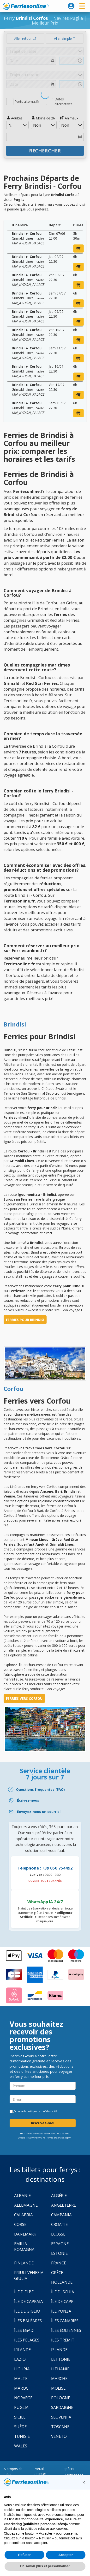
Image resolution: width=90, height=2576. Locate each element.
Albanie (22, 2195)
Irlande (22, 2349)
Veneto (59, 2436)
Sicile (19, 2417)
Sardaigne (62, 2407)
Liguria (22, 2369)
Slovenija (61, 2417)
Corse (20, 2224)
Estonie (59, 2253)
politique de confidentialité (42, 2111)
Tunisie (22, 2436)
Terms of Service (55, 2137)
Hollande (61, 2282)
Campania (61, 2214)
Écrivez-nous (28, 1800)
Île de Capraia (28, 2301)
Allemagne (26, 2205)
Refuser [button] (24, 2555)
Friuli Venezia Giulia (28, 2275)
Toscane (60, 2426)
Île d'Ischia (62, 2292)
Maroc (21, 2388)
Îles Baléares (28, 2320)
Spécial (69, 2468)
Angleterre (63, 2205)
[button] (84, 2482)
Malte (20, 2378)
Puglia (21, 2407)
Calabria (23, 2214)
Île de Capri (63, 2301)
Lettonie (60, 2359)
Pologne (60, 2397)
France (58, 2263)
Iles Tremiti (63, 2340)
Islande (59, 2349)
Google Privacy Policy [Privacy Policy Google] (29, 2137)
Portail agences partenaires (42, 2473)
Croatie (59, 2224)
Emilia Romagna (24, 2246)
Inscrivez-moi (42, 2123)
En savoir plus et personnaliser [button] (45, 2566)
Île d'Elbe (24, 2292)
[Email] (45, 1812)
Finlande (24, 2263)
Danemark (25, 2234)
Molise (58, 2388)
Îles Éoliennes (66, 2330)
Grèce (57, 2272)
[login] (71, 6)
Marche (59, 2378)
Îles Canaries (64, 2320)
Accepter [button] (65, 2555)
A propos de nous (13, 2471)
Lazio (20, 2359)
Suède (20, 2426)
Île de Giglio (27, 2311)
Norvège (23, 2397)
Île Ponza (61, 2311)
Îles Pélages (26, 2340)
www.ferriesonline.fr (26, 6)
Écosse (58, 2234)
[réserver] (78, 248)
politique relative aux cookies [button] (46, 2528)
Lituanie (60, 2369)
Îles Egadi (24, 2330)
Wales (20, 2446)
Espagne (60, 2243)
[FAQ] (45, 1789)
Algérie (59, 2195)
